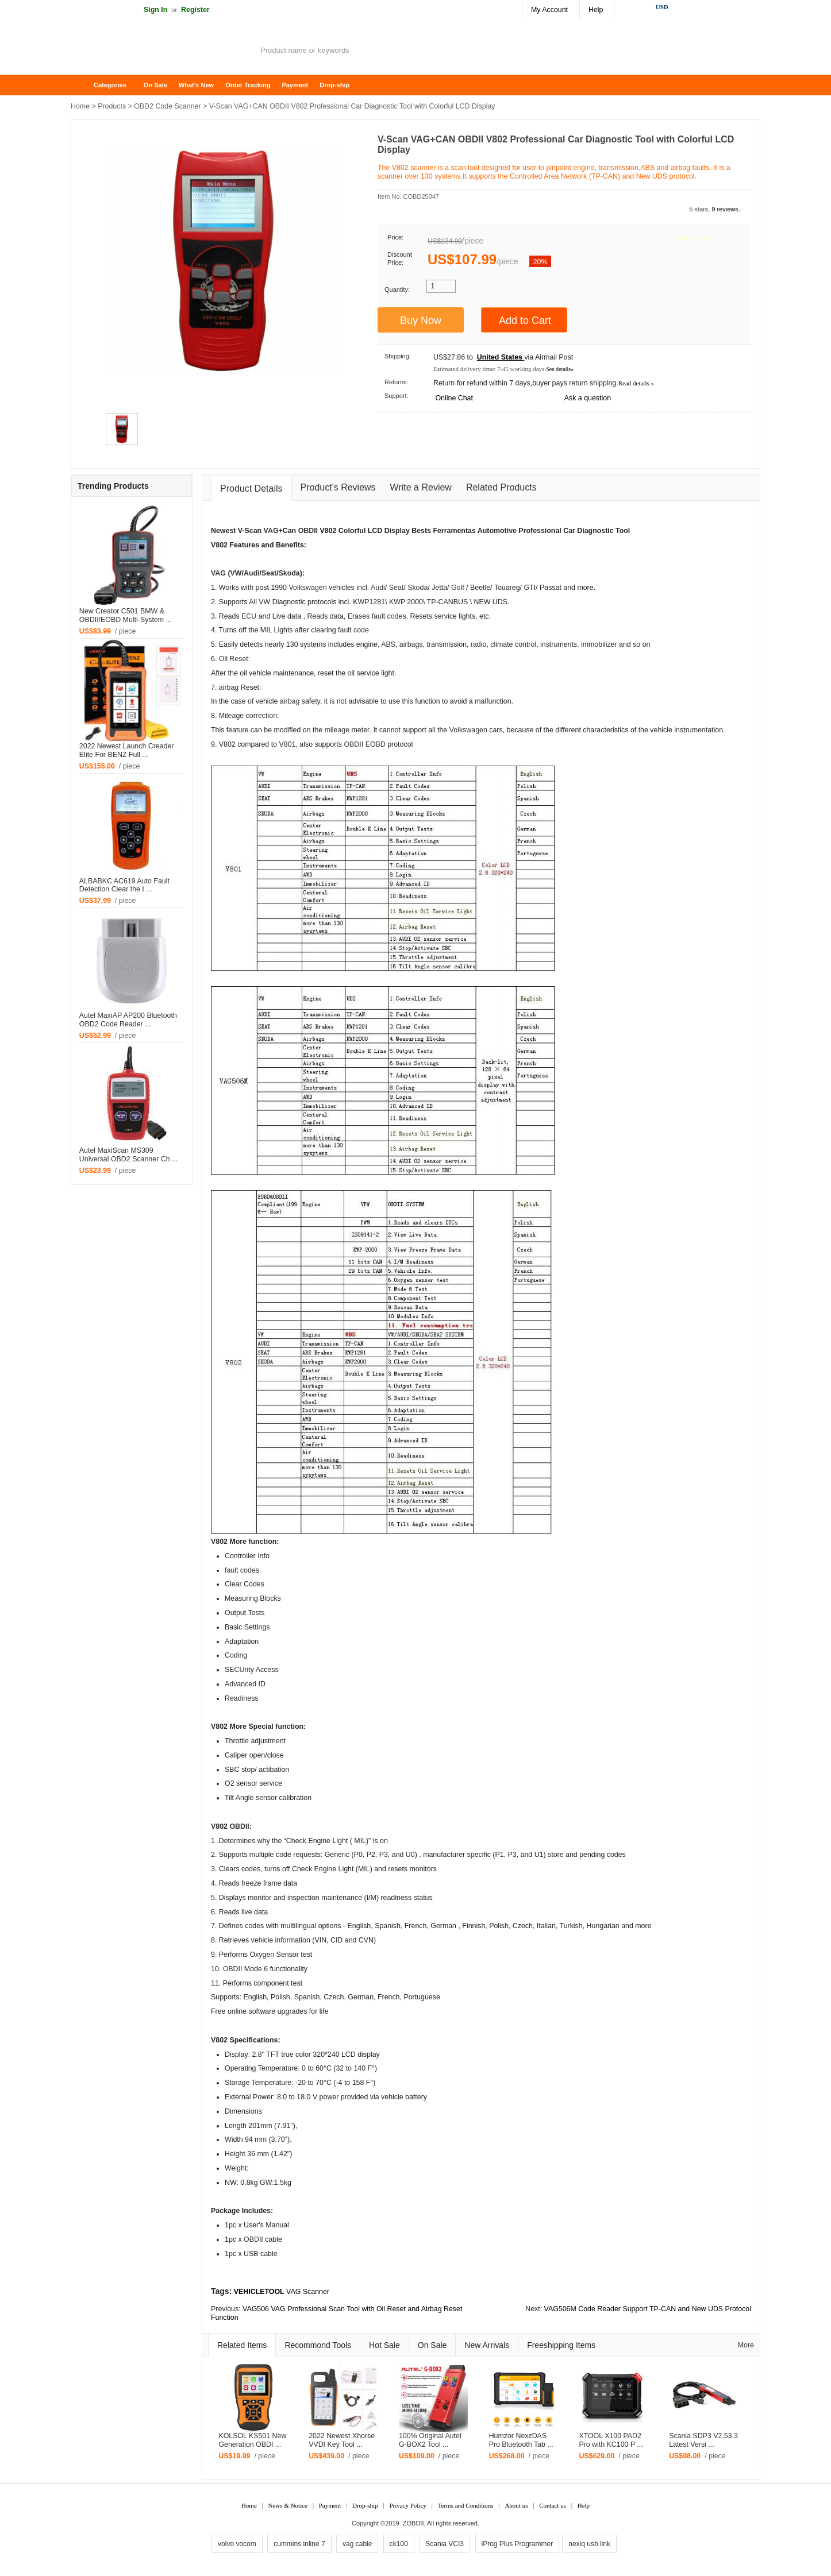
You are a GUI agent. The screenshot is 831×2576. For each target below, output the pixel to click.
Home (85, 85)
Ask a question (587, 398)
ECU (248, 616)
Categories (110, 85)
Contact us (552, 2505)
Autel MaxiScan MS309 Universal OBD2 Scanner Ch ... (128, 1154)
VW (236, 573)
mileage (337, 730)
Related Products (501, 487)
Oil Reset (233, 659)
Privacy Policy (407, 2505)
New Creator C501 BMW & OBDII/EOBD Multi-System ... (125, 615)
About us (516, 2505)
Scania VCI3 (444, 2544)
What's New (196, 85)
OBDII (308, 531)
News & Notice (287, 2505)
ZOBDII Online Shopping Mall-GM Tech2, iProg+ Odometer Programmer (163, 52)
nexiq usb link (589, 2544)
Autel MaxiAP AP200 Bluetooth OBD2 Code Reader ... (128, 1019)
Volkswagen (307, 588)
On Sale (155, 85)
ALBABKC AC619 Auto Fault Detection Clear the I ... (124, 885)
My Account (549, 10)
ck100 (399, 2544)
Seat (268, 573)
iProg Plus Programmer (517, 2544)
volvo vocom (237, 2544)
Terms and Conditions (466, 2505)
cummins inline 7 (299, 2544)
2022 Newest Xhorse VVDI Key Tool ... (342, 2440)
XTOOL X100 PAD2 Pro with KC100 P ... (611, 2440)
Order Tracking (247, 85)
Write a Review (421, 487)
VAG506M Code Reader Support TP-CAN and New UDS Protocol (647, 2309)
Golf (457, 588)
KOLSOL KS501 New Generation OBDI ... (252, 2440)
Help (595, 10)
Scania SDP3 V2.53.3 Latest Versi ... (703, 2440)
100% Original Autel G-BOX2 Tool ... (430, 2440)
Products (112, 106)
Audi (252, 573)
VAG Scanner (307, 2292)
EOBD (376, 744)
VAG (271, 531)
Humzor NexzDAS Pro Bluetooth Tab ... (521, 2440)
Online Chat (453, 398)
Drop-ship (334, 85)
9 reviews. (725, 209)
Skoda (289, 573)
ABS (388, 644)
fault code (387, 616)
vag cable (357, 2544)
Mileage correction (248, 716)
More (746, 2345)
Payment (295, 85)
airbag (409, 644)
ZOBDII (413, 2523)
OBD (230, 1969)
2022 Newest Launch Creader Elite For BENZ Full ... (126, 750)
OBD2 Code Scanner (167, 106)
